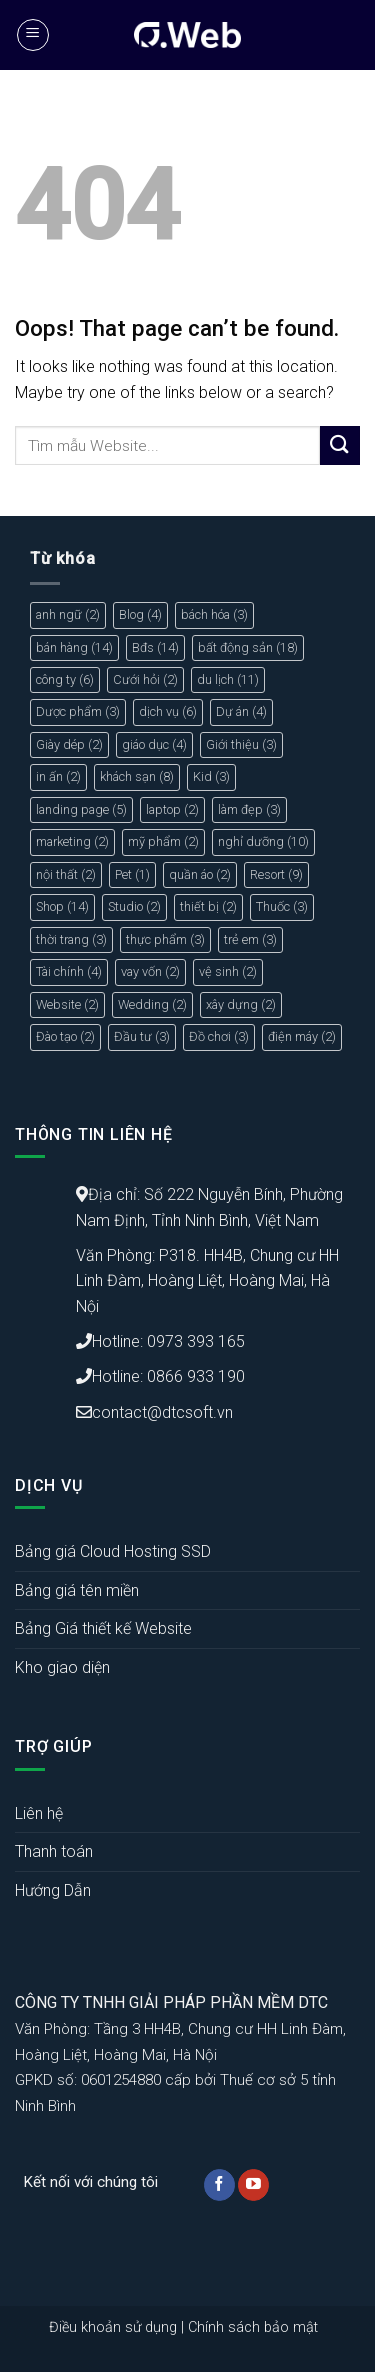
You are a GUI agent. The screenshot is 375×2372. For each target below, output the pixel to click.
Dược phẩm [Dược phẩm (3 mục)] (78, 711)
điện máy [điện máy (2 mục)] (302, 1036)
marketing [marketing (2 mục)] (72, 841)
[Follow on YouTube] (253, 2185)
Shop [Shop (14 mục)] (62, 906)
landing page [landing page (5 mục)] (81, 809)
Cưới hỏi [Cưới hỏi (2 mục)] (145, 679)
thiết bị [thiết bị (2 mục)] (208, 906)
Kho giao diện (62, 1667)
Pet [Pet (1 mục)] (132, 874)
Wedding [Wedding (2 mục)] (152, 1004)
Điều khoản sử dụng (113, 2327)
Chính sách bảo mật (253, 2327)
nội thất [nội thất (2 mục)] (66, 874)
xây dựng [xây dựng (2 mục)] (241, 1004)
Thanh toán (54, 1851)
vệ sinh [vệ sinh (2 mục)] (228, 971)
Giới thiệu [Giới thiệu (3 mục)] (241, 744)
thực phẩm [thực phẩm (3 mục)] (165, 939)
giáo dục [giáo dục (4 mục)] (154, 744)
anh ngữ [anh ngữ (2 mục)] (68, 614)
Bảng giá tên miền (77, 1590)
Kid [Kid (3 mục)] (211, 776)
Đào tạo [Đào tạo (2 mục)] (65, 1036)
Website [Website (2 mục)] (67, 1004)
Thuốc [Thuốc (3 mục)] (282, 906)
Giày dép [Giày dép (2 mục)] (69, 744)
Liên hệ (39, 1813)
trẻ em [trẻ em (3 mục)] (250, 939)
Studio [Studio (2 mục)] (134, 906)
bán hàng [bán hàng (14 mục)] (74, 647)
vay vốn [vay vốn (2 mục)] (150, 971)
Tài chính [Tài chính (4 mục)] (69, 971)
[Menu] (33, 35)
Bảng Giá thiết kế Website (103, 1628)
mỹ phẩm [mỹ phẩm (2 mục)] (163, 841)
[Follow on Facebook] (219, 2185)
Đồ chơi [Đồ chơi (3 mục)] (219, 1036)
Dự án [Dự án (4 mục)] (241, 711)
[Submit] (340, 445)
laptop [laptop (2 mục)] (172, 809)
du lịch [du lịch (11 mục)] (228, 679)
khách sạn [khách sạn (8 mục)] (137, 776)
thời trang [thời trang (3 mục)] (71, 939)
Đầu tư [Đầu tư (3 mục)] (142, 1036)
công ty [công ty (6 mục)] (65, 679)
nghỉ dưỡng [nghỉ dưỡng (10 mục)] (263, 841)
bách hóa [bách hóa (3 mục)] (214, 614)
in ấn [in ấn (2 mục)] (58, 776)
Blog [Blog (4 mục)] (140, 614)
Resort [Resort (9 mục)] (276, 874)
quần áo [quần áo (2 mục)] (200, 874)
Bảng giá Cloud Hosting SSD (113, 1551)
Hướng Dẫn (53, 1890)
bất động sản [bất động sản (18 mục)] (248, 647)
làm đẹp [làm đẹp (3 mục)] (249, 809)
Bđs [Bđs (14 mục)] (155, 647)
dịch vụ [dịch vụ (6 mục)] (168, 711)
